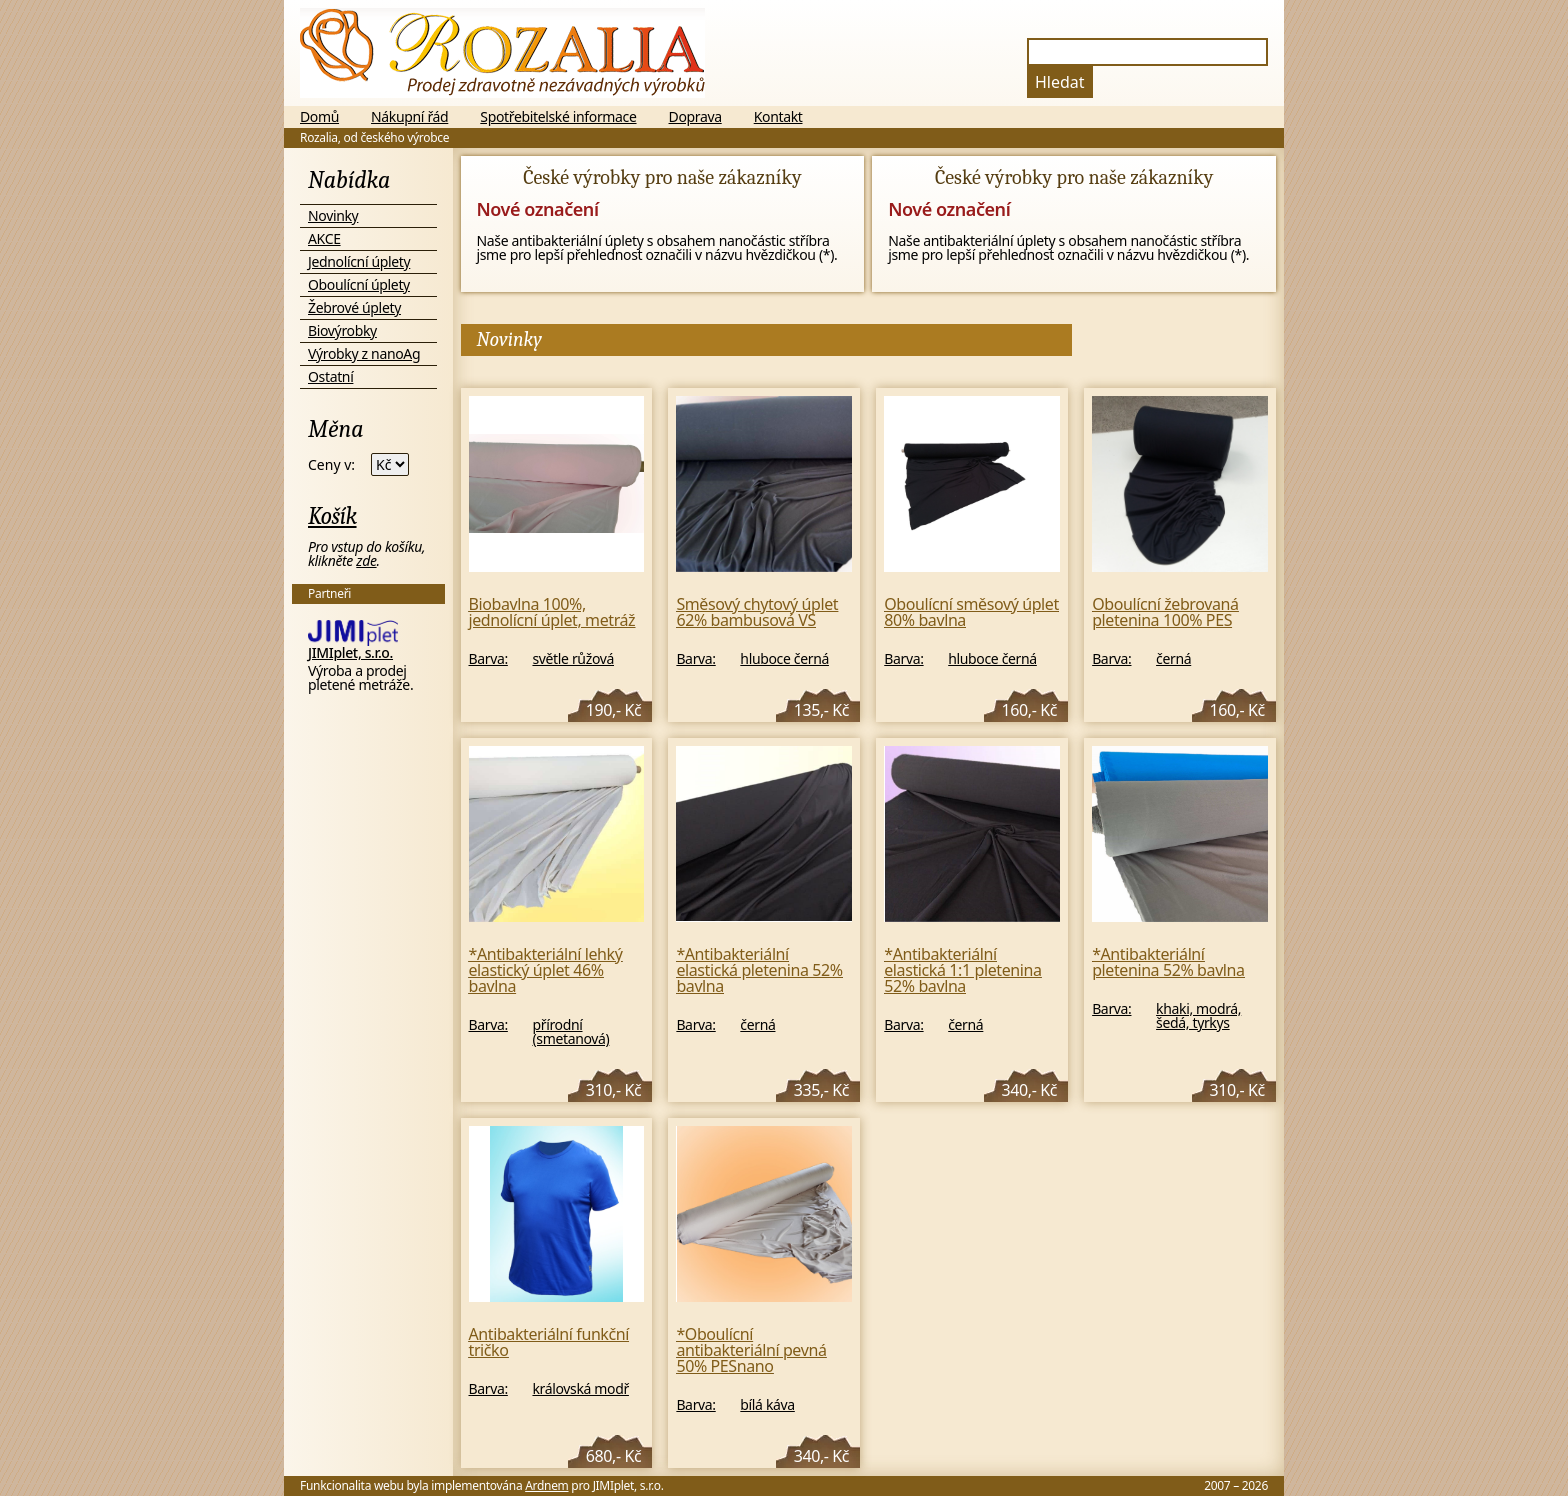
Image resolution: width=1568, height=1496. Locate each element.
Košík (332, 516)
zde (366, 560)
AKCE (324, 238)
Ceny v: (331, 465)
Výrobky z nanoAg (364, 353)
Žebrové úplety (354, 307)
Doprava (695, 117)
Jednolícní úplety (359, 261)
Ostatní (330, 376)
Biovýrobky (342, 330)
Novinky (333, 215)
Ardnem (546, 1485)
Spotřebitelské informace (558, 117)
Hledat (1060, 82)
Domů (319, 117)
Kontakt (778, 117)
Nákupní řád (409, 117)
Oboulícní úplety (359, 284)
